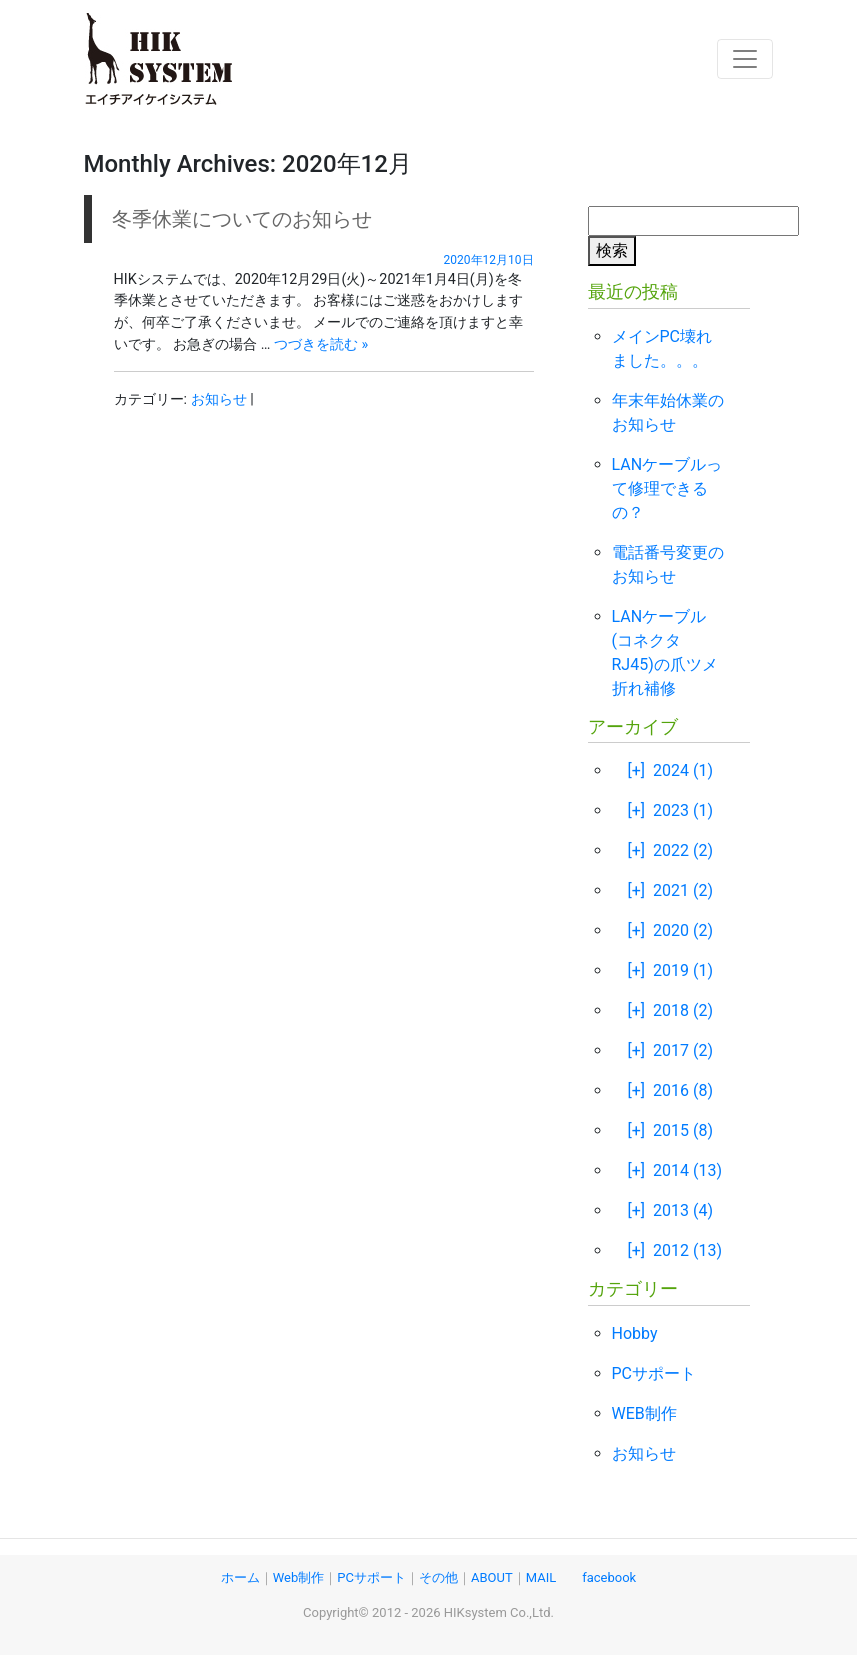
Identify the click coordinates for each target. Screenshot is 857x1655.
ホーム (240, 1577)
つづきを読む (321, 344)
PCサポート (654, 1373)
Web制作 (299, 1577)
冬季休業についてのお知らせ (242, 219)
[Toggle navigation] (745, 59)
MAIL (541, 1577)
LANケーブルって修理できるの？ (667, 488)
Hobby (635, 1333)
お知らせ (219, 399)
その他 (438, 1577)
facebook (609, 1577)
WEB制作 (644, 1413)
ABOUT (492, 1577)
